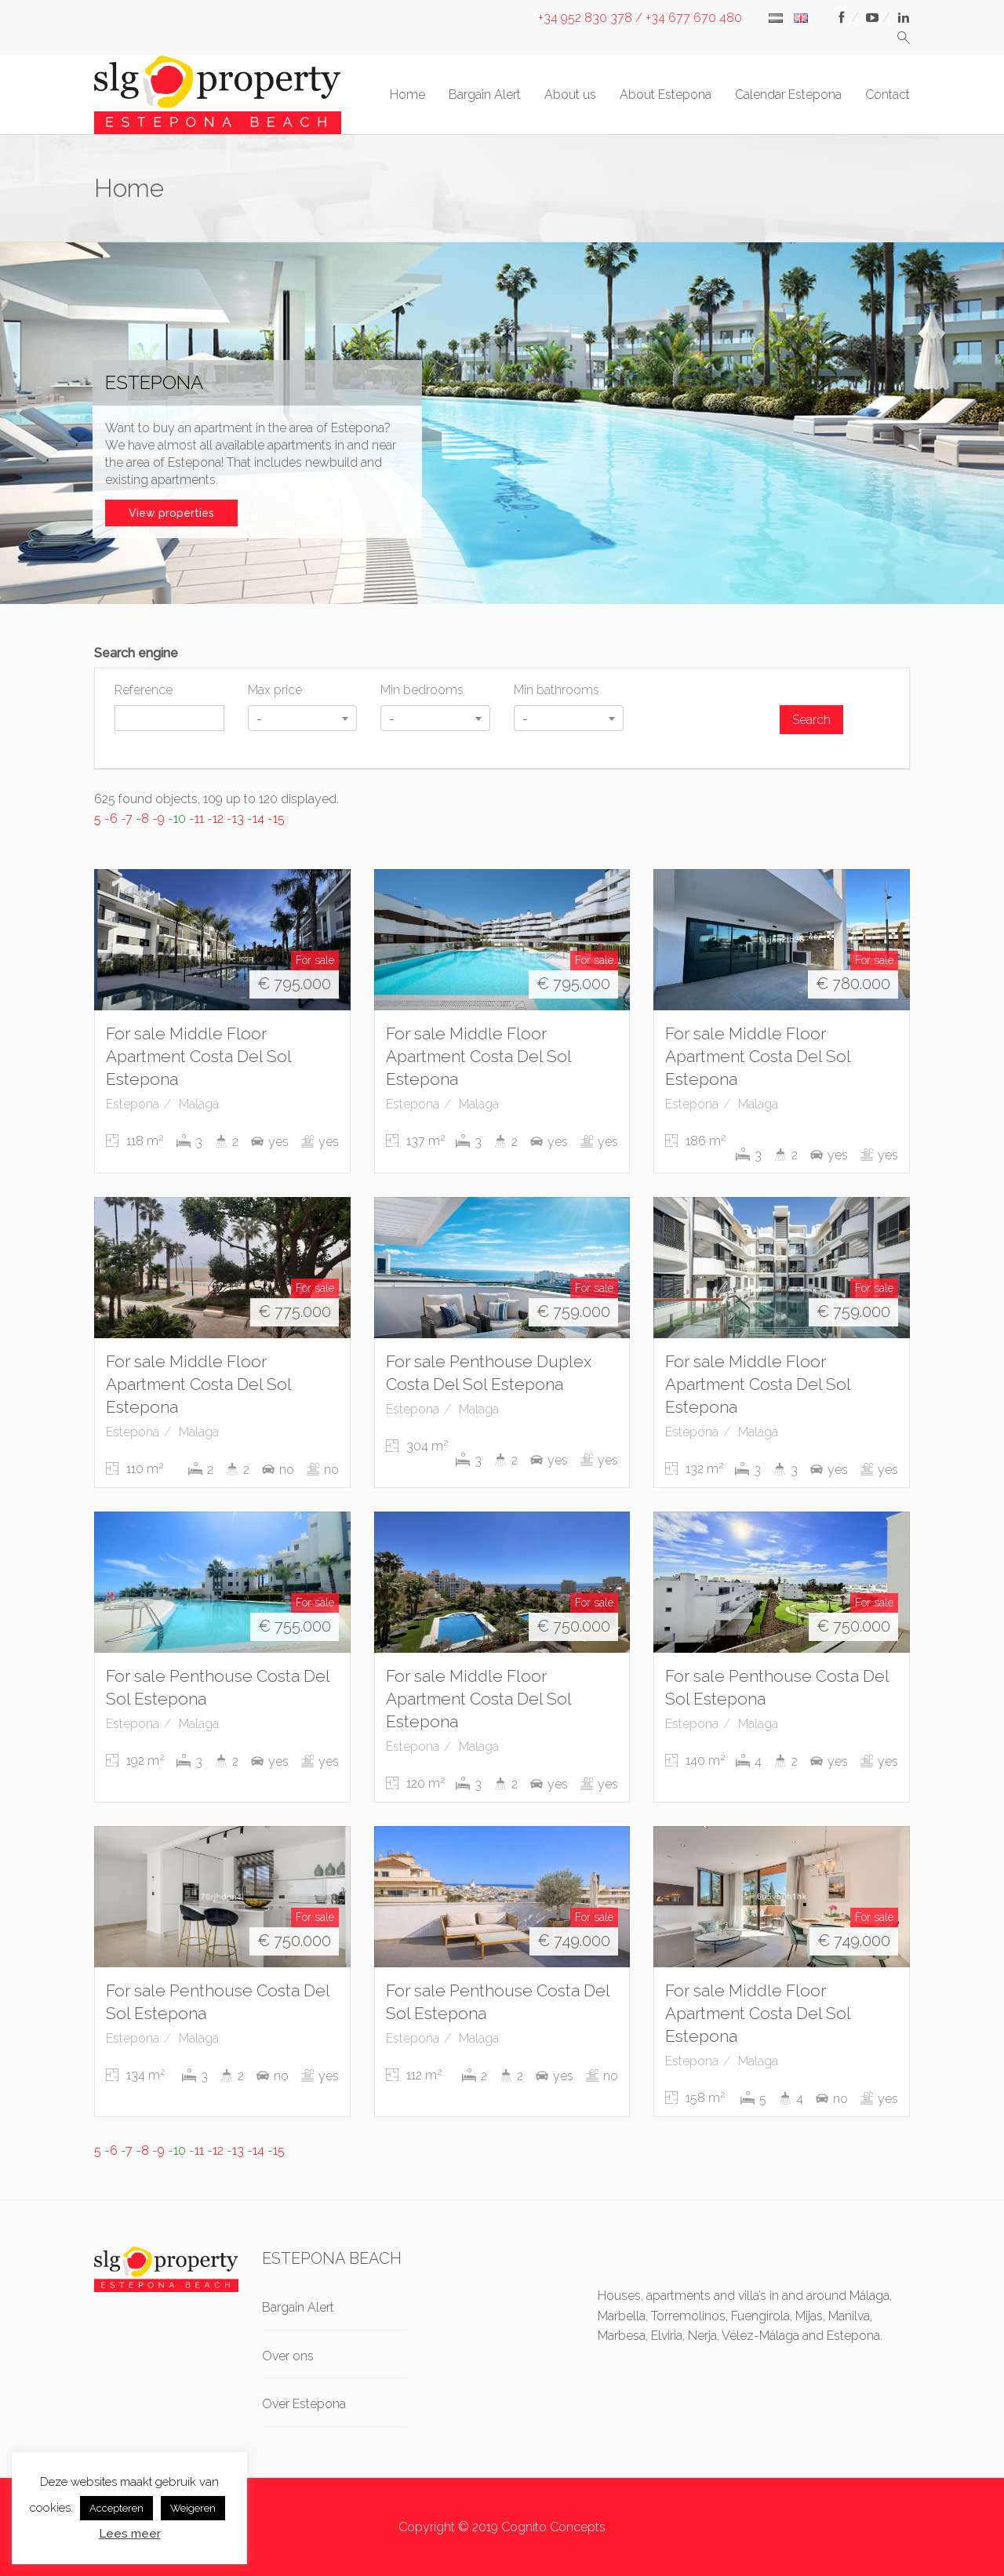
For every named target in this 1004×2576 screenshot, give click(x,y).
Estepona (132, 1104)
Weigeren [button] (193, 2508)
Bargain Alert (485, 94)
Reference (144, 689)
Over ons (288, 2356)
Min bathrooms (556, 689)
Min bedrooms (422, 689)
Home (407, 94)
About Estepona (665, 94)
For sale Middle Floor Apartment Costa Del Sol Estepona (198, 1056)
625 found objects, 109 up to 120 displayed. (216, 798)
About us (570, 94)
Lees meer (130, 2534)
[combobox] (303, 718)
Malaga (199, 1104)
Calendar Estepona (788, 94)
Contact (887, 94)
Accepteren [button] (116, 2508)
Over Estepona (304, 2403)
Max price (275, 689)
